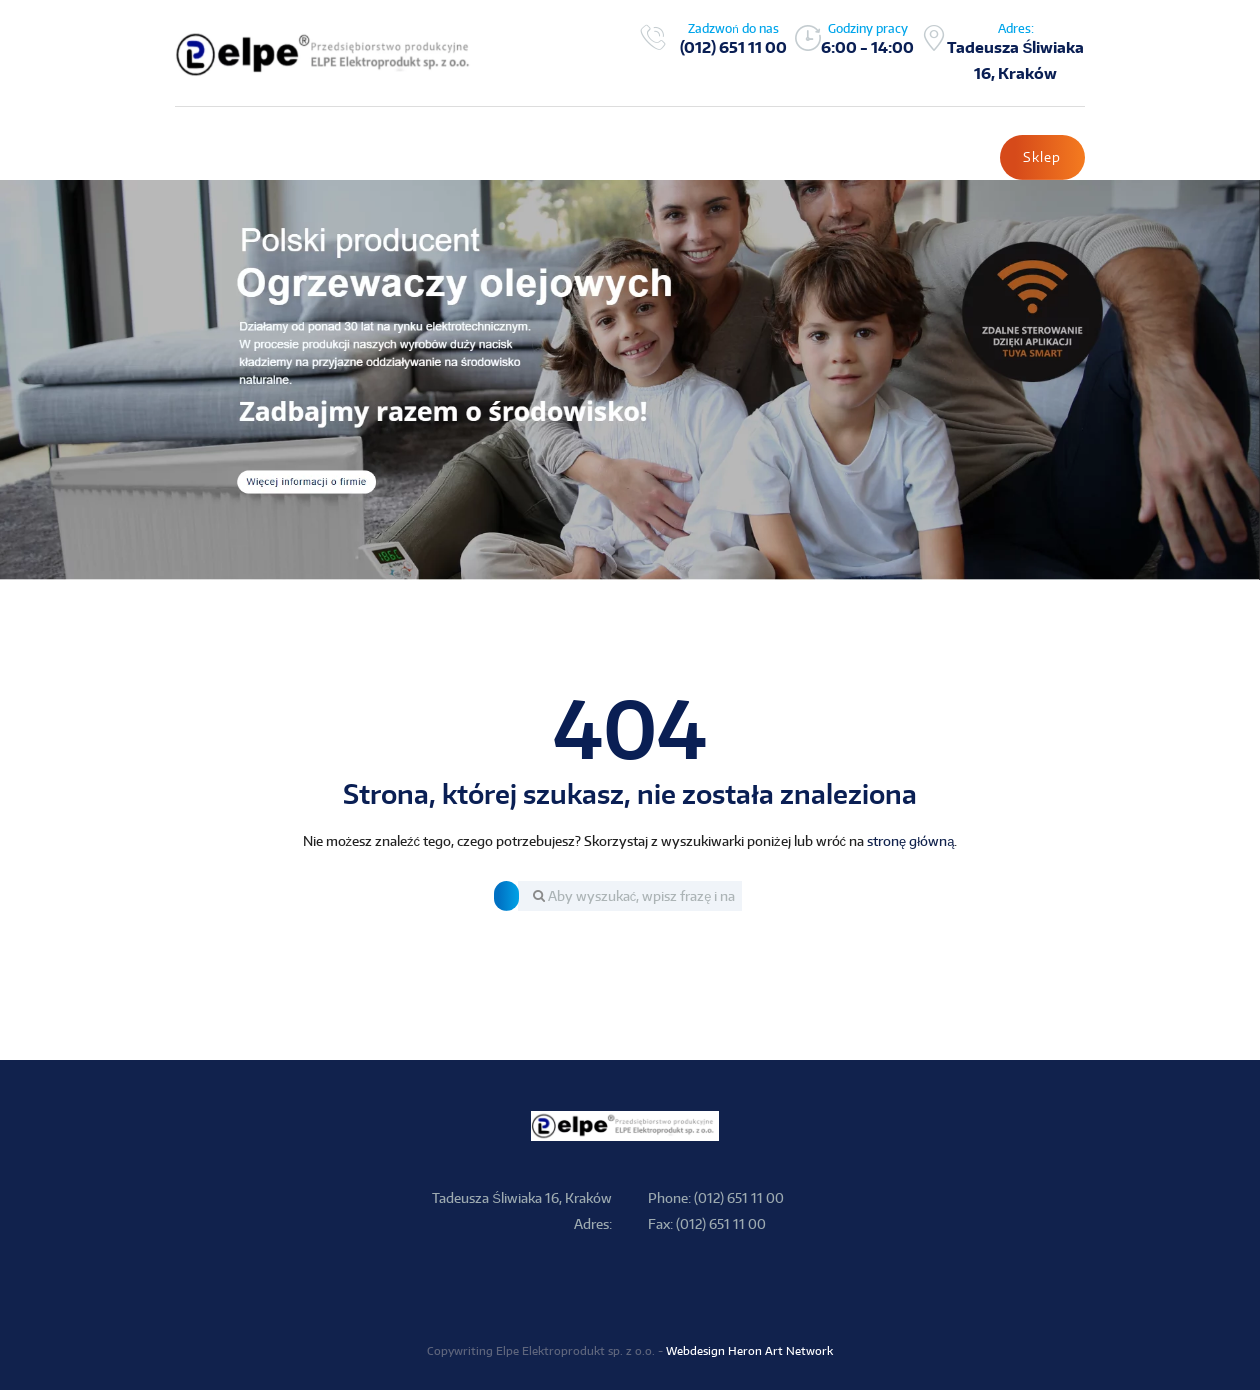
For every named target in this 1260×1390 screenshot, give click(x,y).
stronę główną (910, 842)
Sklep (1042, 158)
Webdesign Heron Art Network (749, 1351)
